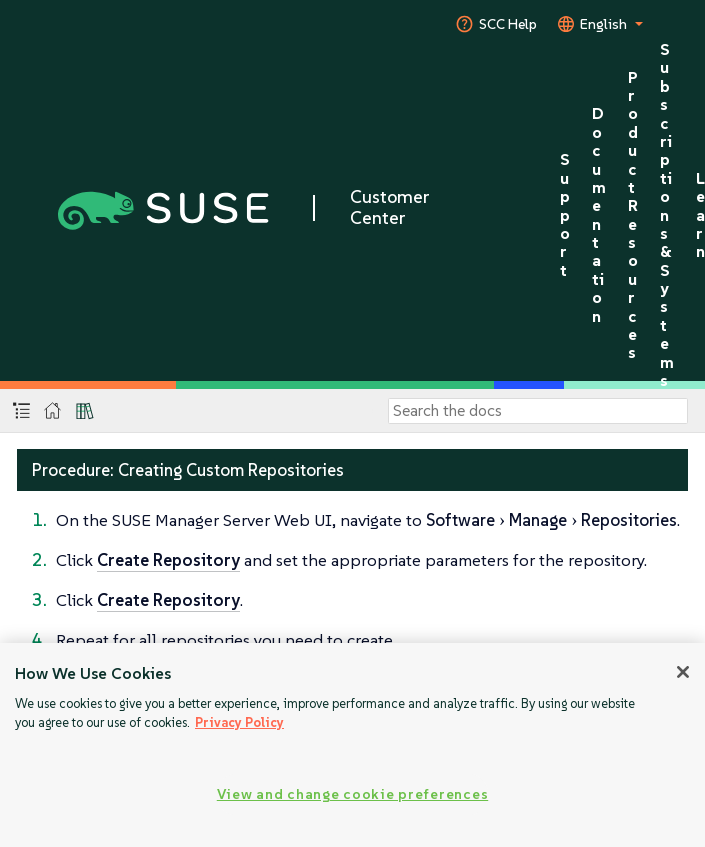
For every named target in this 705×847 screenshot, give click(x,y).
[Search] (538, 411)
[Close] (683, 672)
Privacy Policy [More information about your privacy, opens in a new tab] (239, 722)
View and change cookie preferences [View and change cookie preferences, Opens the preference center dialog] (352, 794)
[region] (352, 745)
